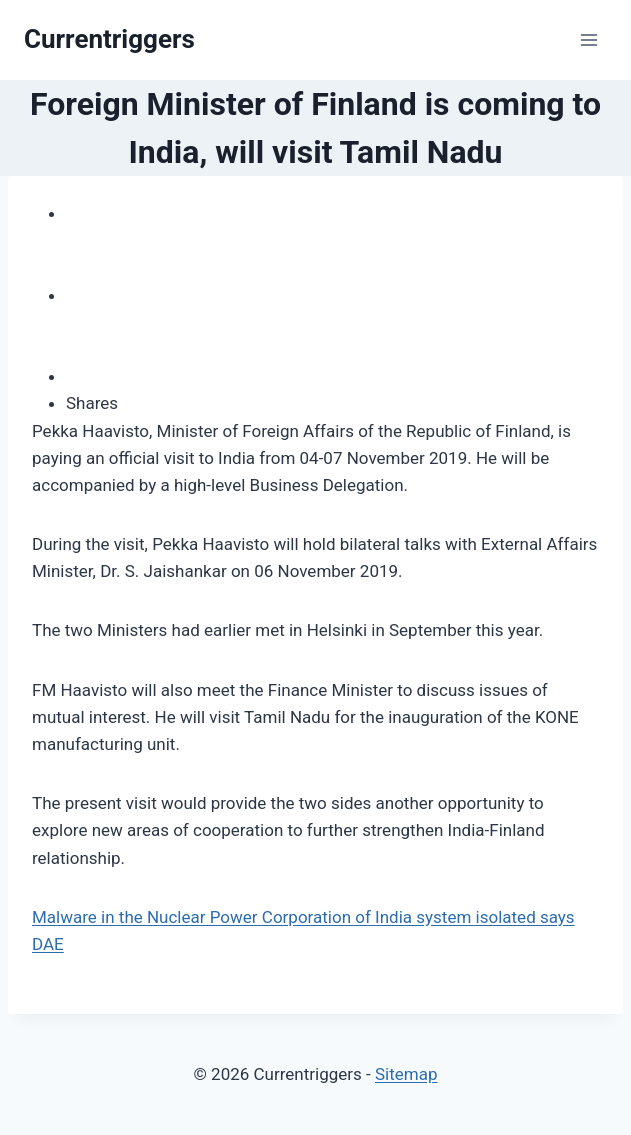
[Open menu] (588, 39)
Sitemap (406, 1074)
